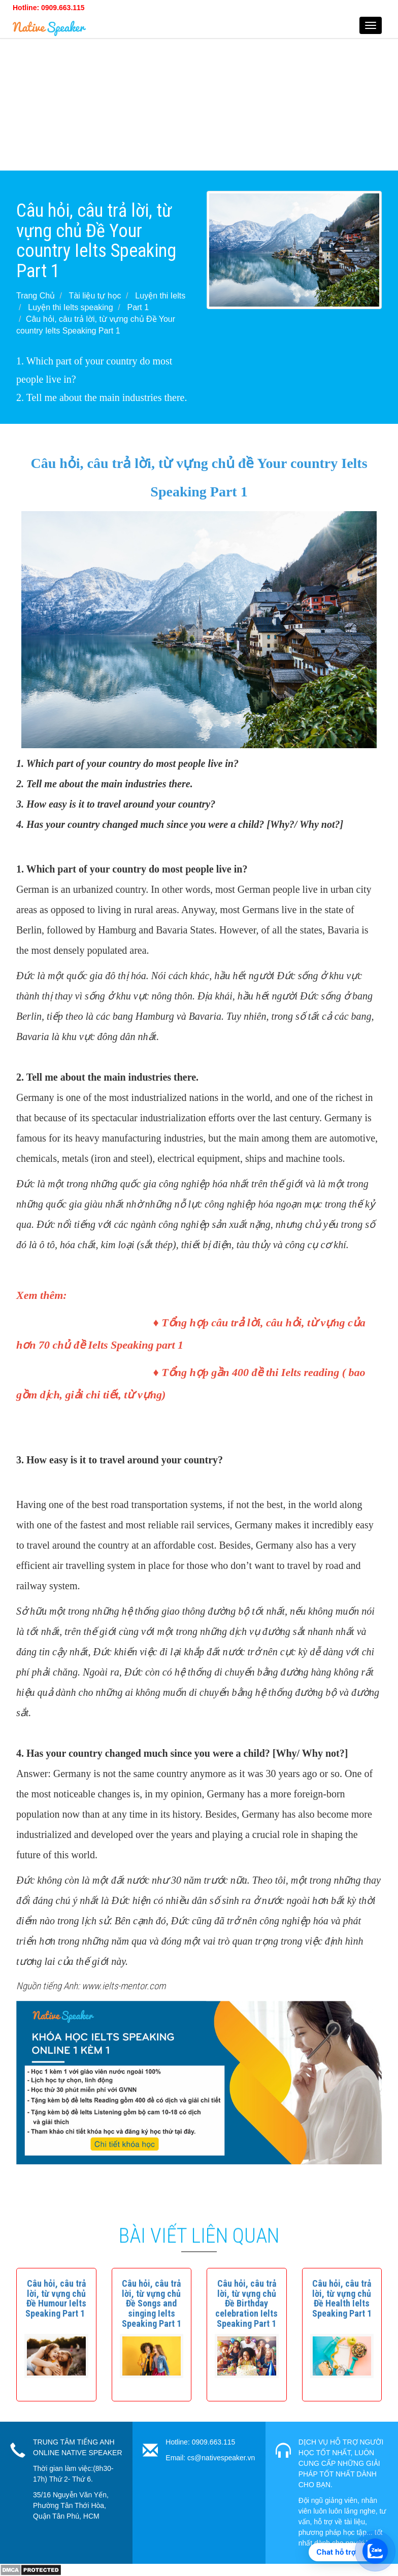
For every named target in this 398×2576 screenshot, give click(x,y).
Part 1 (138, 307)
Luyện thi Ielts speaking (70, 307)
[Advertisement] (199, 99)
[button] (56, 2298)
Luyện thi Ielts (160, 295)
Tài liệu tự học (95, 295)
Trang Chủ (35, 295)
